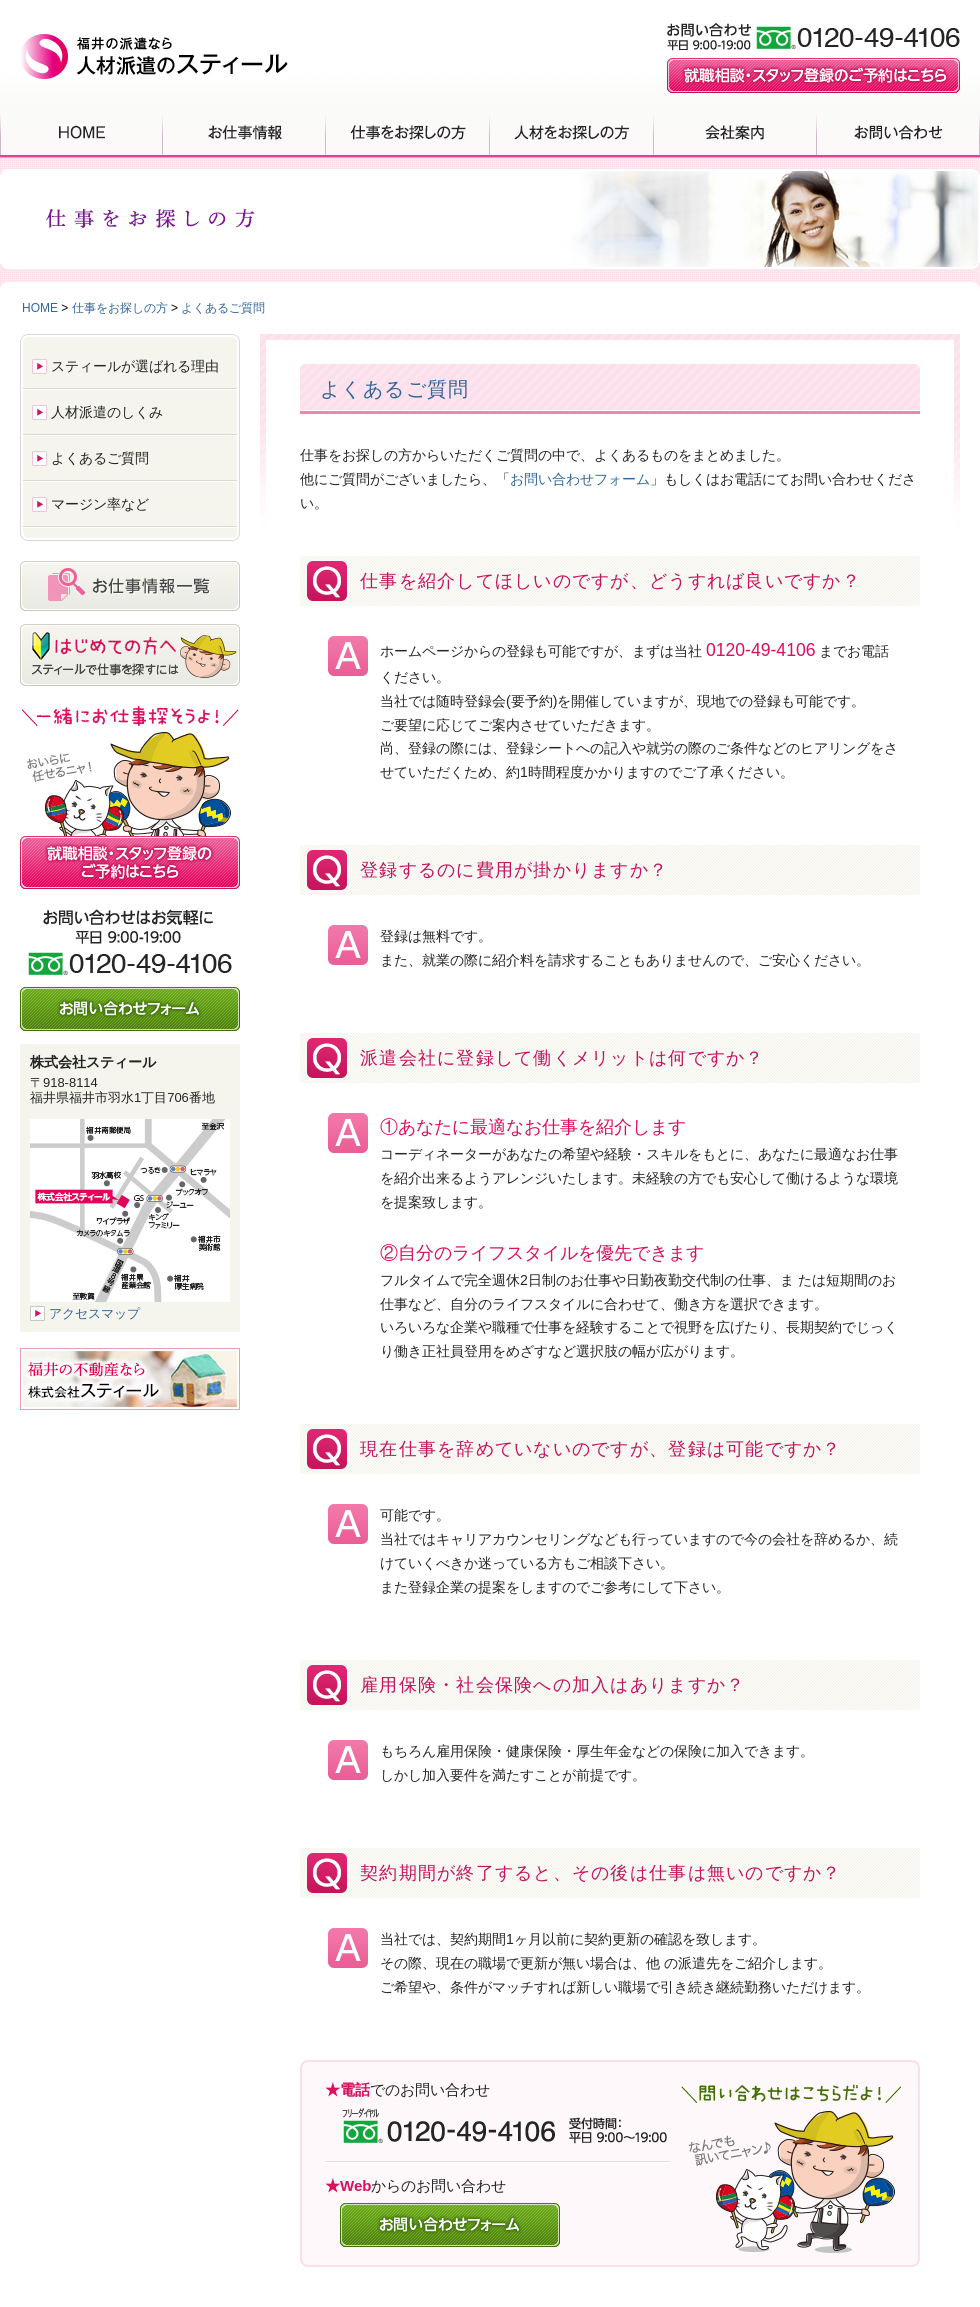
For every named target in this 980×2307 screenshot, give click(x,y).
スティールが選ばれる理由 (135, 366)
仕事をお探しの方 (408, 132)
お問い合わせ (898, 132)
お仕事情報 (244, 132)
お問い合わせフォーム (580, 479)
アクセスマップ (94, 1313)
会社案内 (735, 132)
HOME (81, 132)
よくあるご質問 (223, 308)
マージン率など (100, 504)
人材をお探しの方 (572, 132)
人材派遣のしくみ (107, 412)
